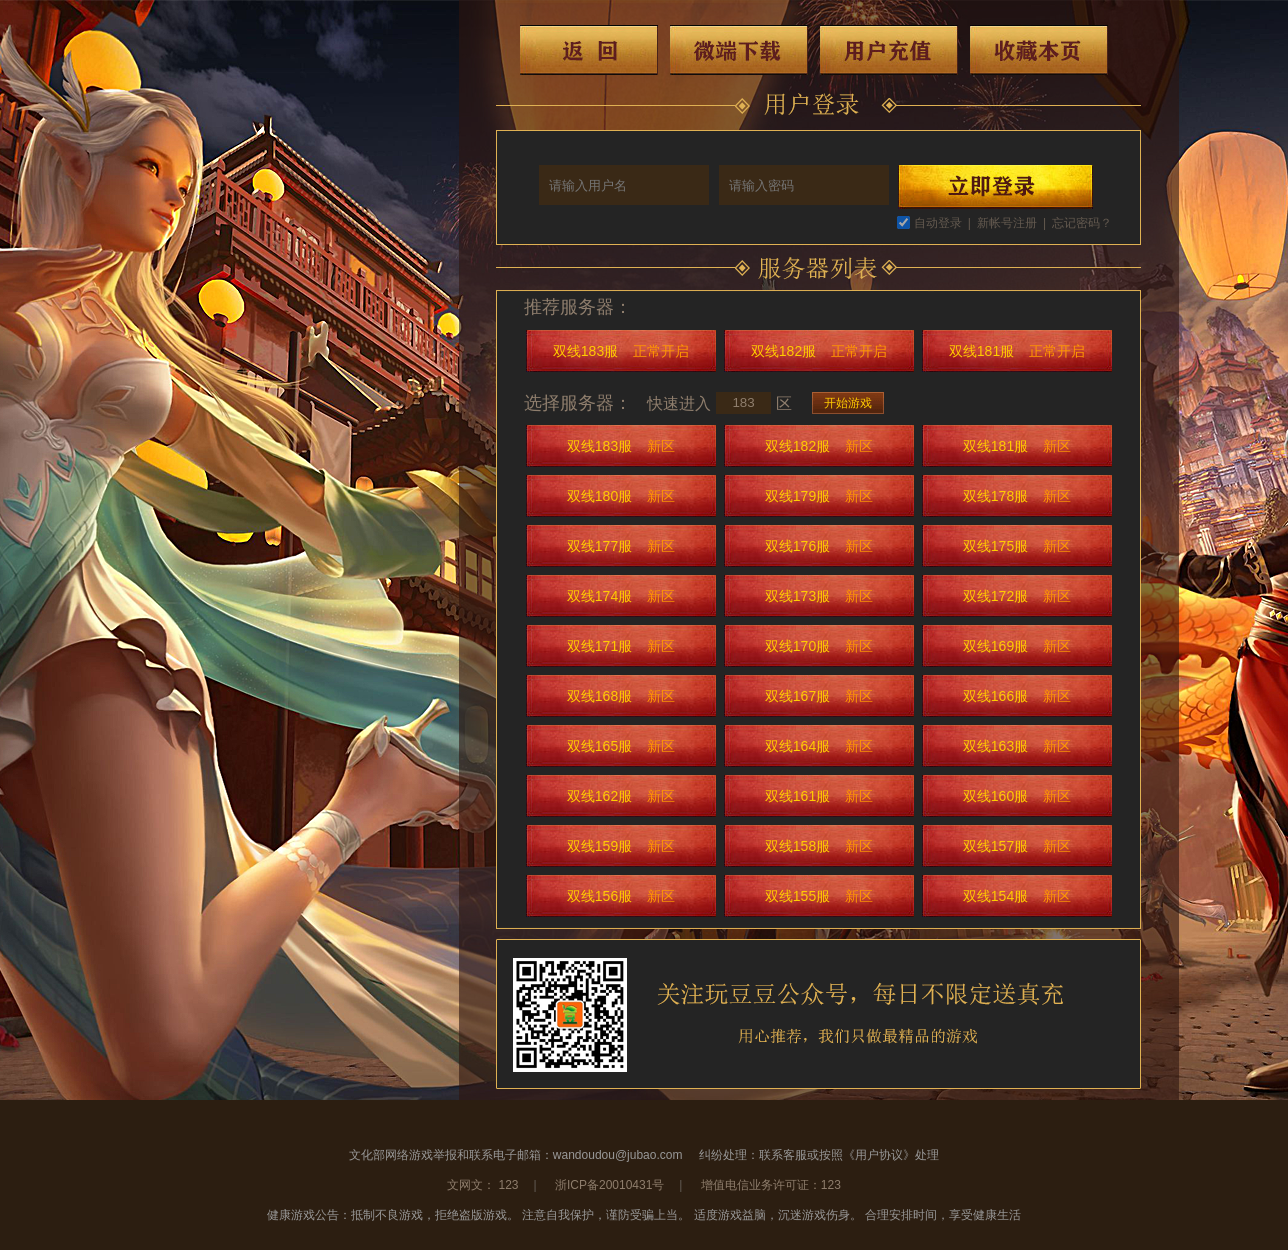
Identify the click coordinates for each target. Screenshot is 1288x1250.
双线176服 (819, 546)
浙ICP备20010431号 (609, 1185)
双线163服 (1017, 746)
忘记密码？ (1082, 223)
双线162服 (621, 796)
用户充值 (889, 50)
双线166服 (1017, 696)
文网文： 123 (482, 1185)
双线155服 (819, 896)
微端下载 (739, 50)
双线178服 (1017, 496)
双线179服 (819, 496)
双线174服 (621, 596)
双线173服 (819, 596)
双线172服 (1017, 596)
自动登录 (938, 223)
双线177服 (621, 546)
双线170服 (819, 646)
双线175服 (1017, 546)
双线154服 (1017, 896)
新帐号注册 (1007, 223)
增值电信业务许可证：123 (771, 1185)
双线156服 (621, 896)
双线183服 (621, 351)
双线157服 (1017, 846)
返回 (589, 50)
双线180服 (621, 496)
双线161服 (819, 796)
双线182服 (819, 351)
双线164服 (819, 746)
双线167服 (819, 696)
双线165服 (621, 746)
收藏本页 (1039, 50)
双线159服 (621, 846)
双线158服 (819, 846)
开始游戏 (848, 403)
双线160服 (1017, 796)
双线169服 (1017, 646)
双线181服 (1017, 351)
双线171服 (621, 646)
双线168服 (621, 696)
